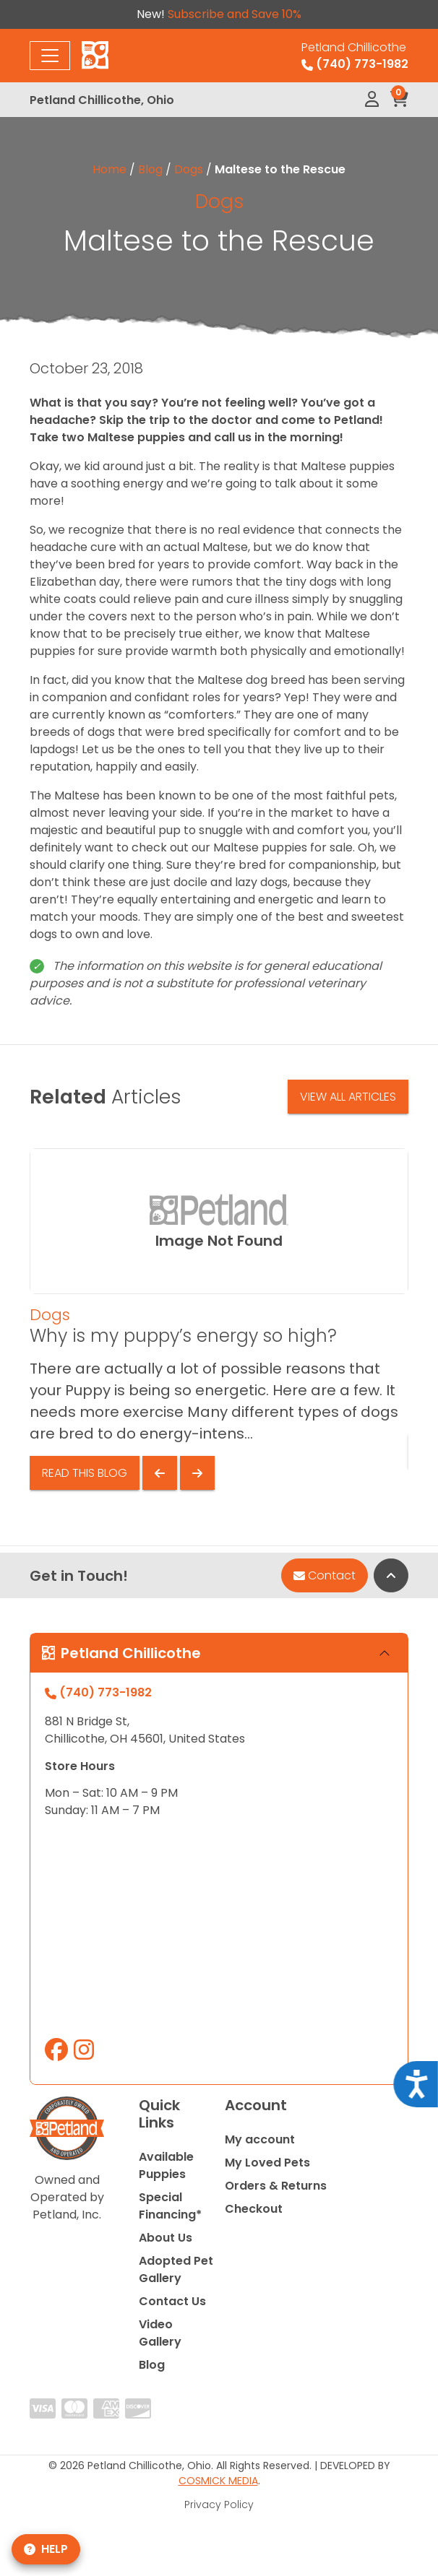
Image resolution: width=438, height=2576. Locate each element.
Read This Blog (84, 1473)
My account (260, 2139)
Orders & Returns (276, 2185)
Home (109, 169)
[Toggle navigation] (50, 55)
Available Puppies (166, 2165)
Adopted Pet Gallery (176, 2269)
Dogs (188, 169)
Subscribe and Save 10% (234, 14)
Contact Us (172, 2301)
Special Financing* (170, 2206)
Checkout (254, 2208)
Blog (150, 169)
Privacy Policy (219, 2504)
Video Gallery (160, 2333)
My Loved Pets (267, 2162)
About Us (165, 2237)
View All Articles (348, 1096)
